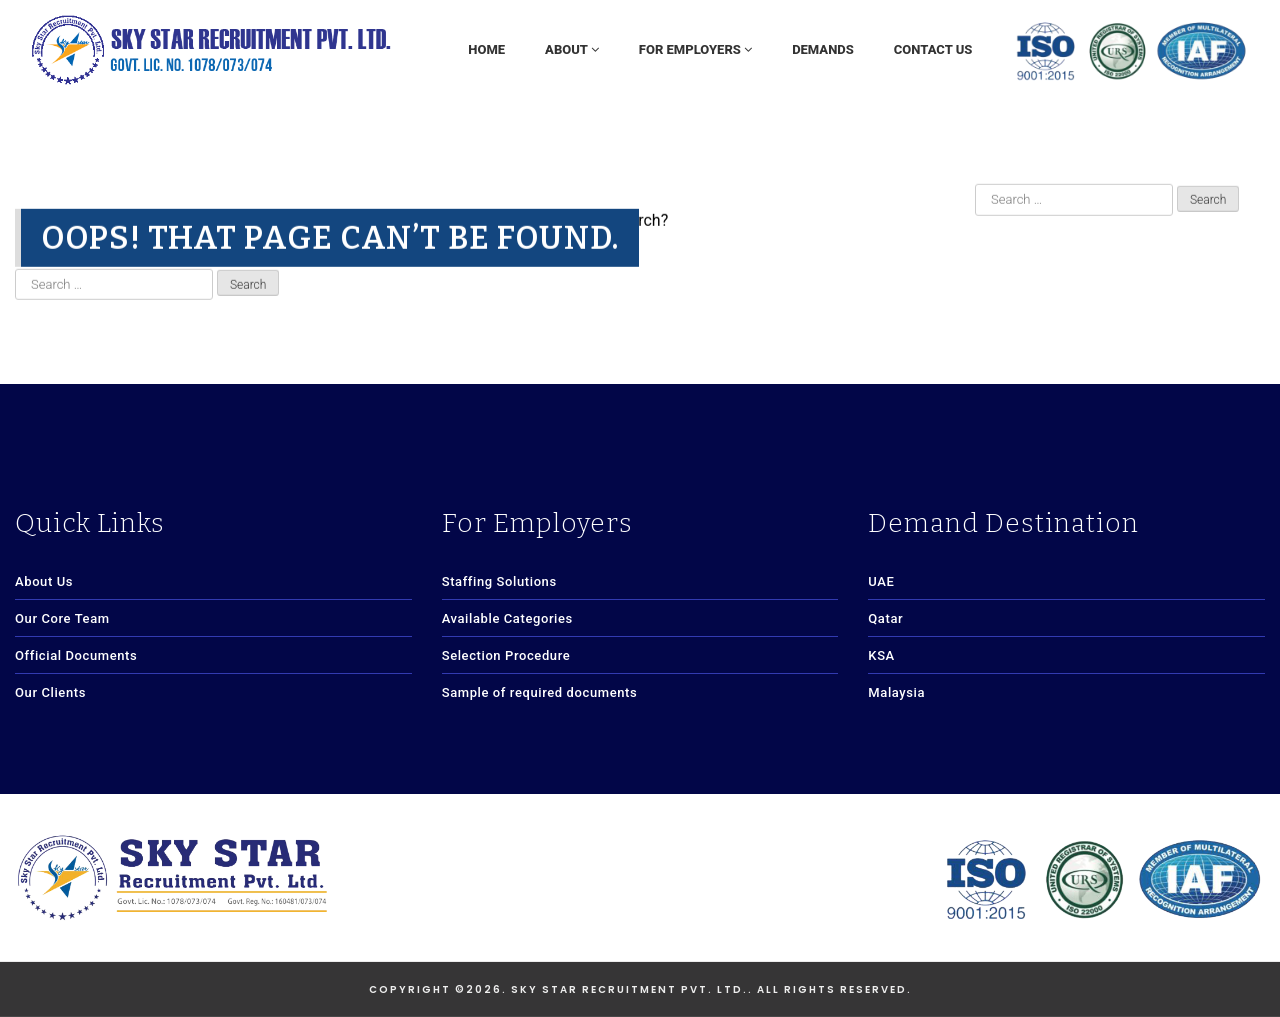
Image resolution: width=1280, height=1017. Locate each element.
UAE (881, 581)
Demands (823, 49)
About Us (44, 581)
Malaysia (896, 692)
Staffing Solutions (499, 581)
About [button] (572, 49)
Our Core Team (62, 618)
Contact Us (933, 49)
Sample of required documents (540, 692)
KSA (881, 655)
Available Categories (507, 618)
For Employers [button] (695, 49)
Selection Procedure (506, 655)
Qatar (885, 618)
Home (486, 49)
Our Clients (50, 692)
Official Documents (76, 655)
